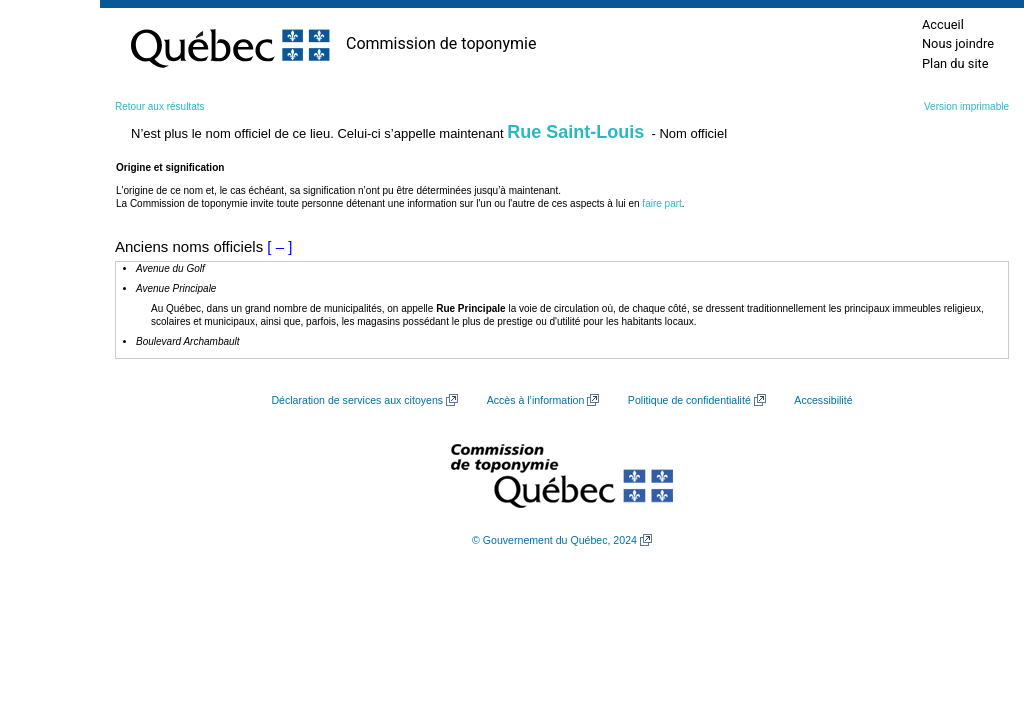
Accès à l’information (536, 400)
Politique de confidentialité (689, 400)
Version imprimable (966, 106)
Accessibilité (823, 400)
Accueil (943, 24)
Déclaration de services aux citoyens (357, 400)
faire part (661, 203)
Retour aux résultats (160, 106)
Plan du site (955, 63)
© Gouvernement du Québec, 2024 (554, 540)
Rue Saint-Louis (575, 132)
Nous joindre (958, 43)
